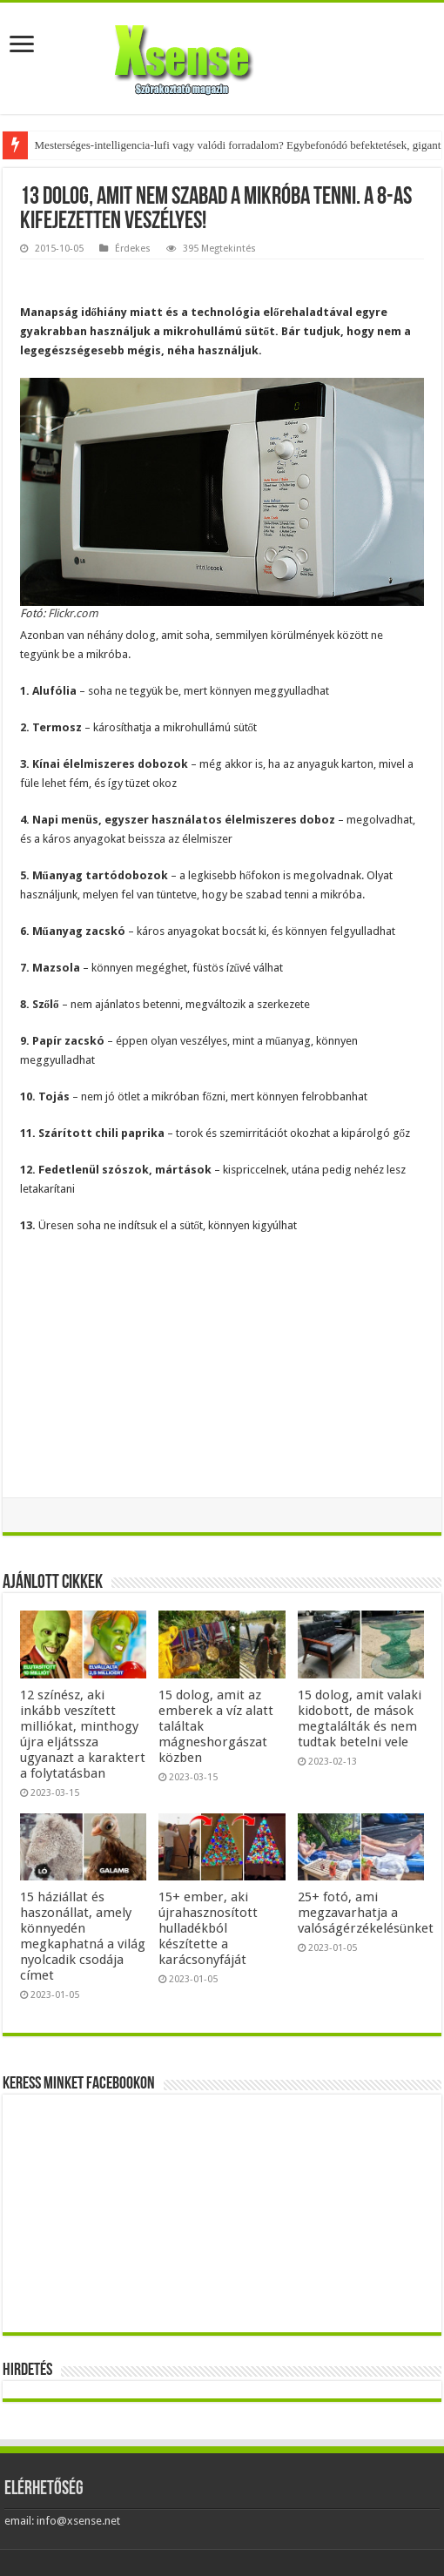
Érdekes (133, 248)
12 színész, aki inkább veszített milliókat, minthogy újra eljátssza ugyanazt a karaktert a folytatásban (82, 1734)
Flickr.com (73, 613)
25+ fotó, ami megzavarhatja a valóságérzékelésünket (366, 1912)
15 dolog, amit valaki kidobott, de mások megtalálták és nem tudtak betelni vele (359, 1718)
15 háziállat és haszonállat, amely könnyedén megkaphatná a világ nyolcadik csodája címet (82, 1936)
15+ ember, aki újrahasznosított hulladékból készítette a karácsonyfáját (208, 1928)
